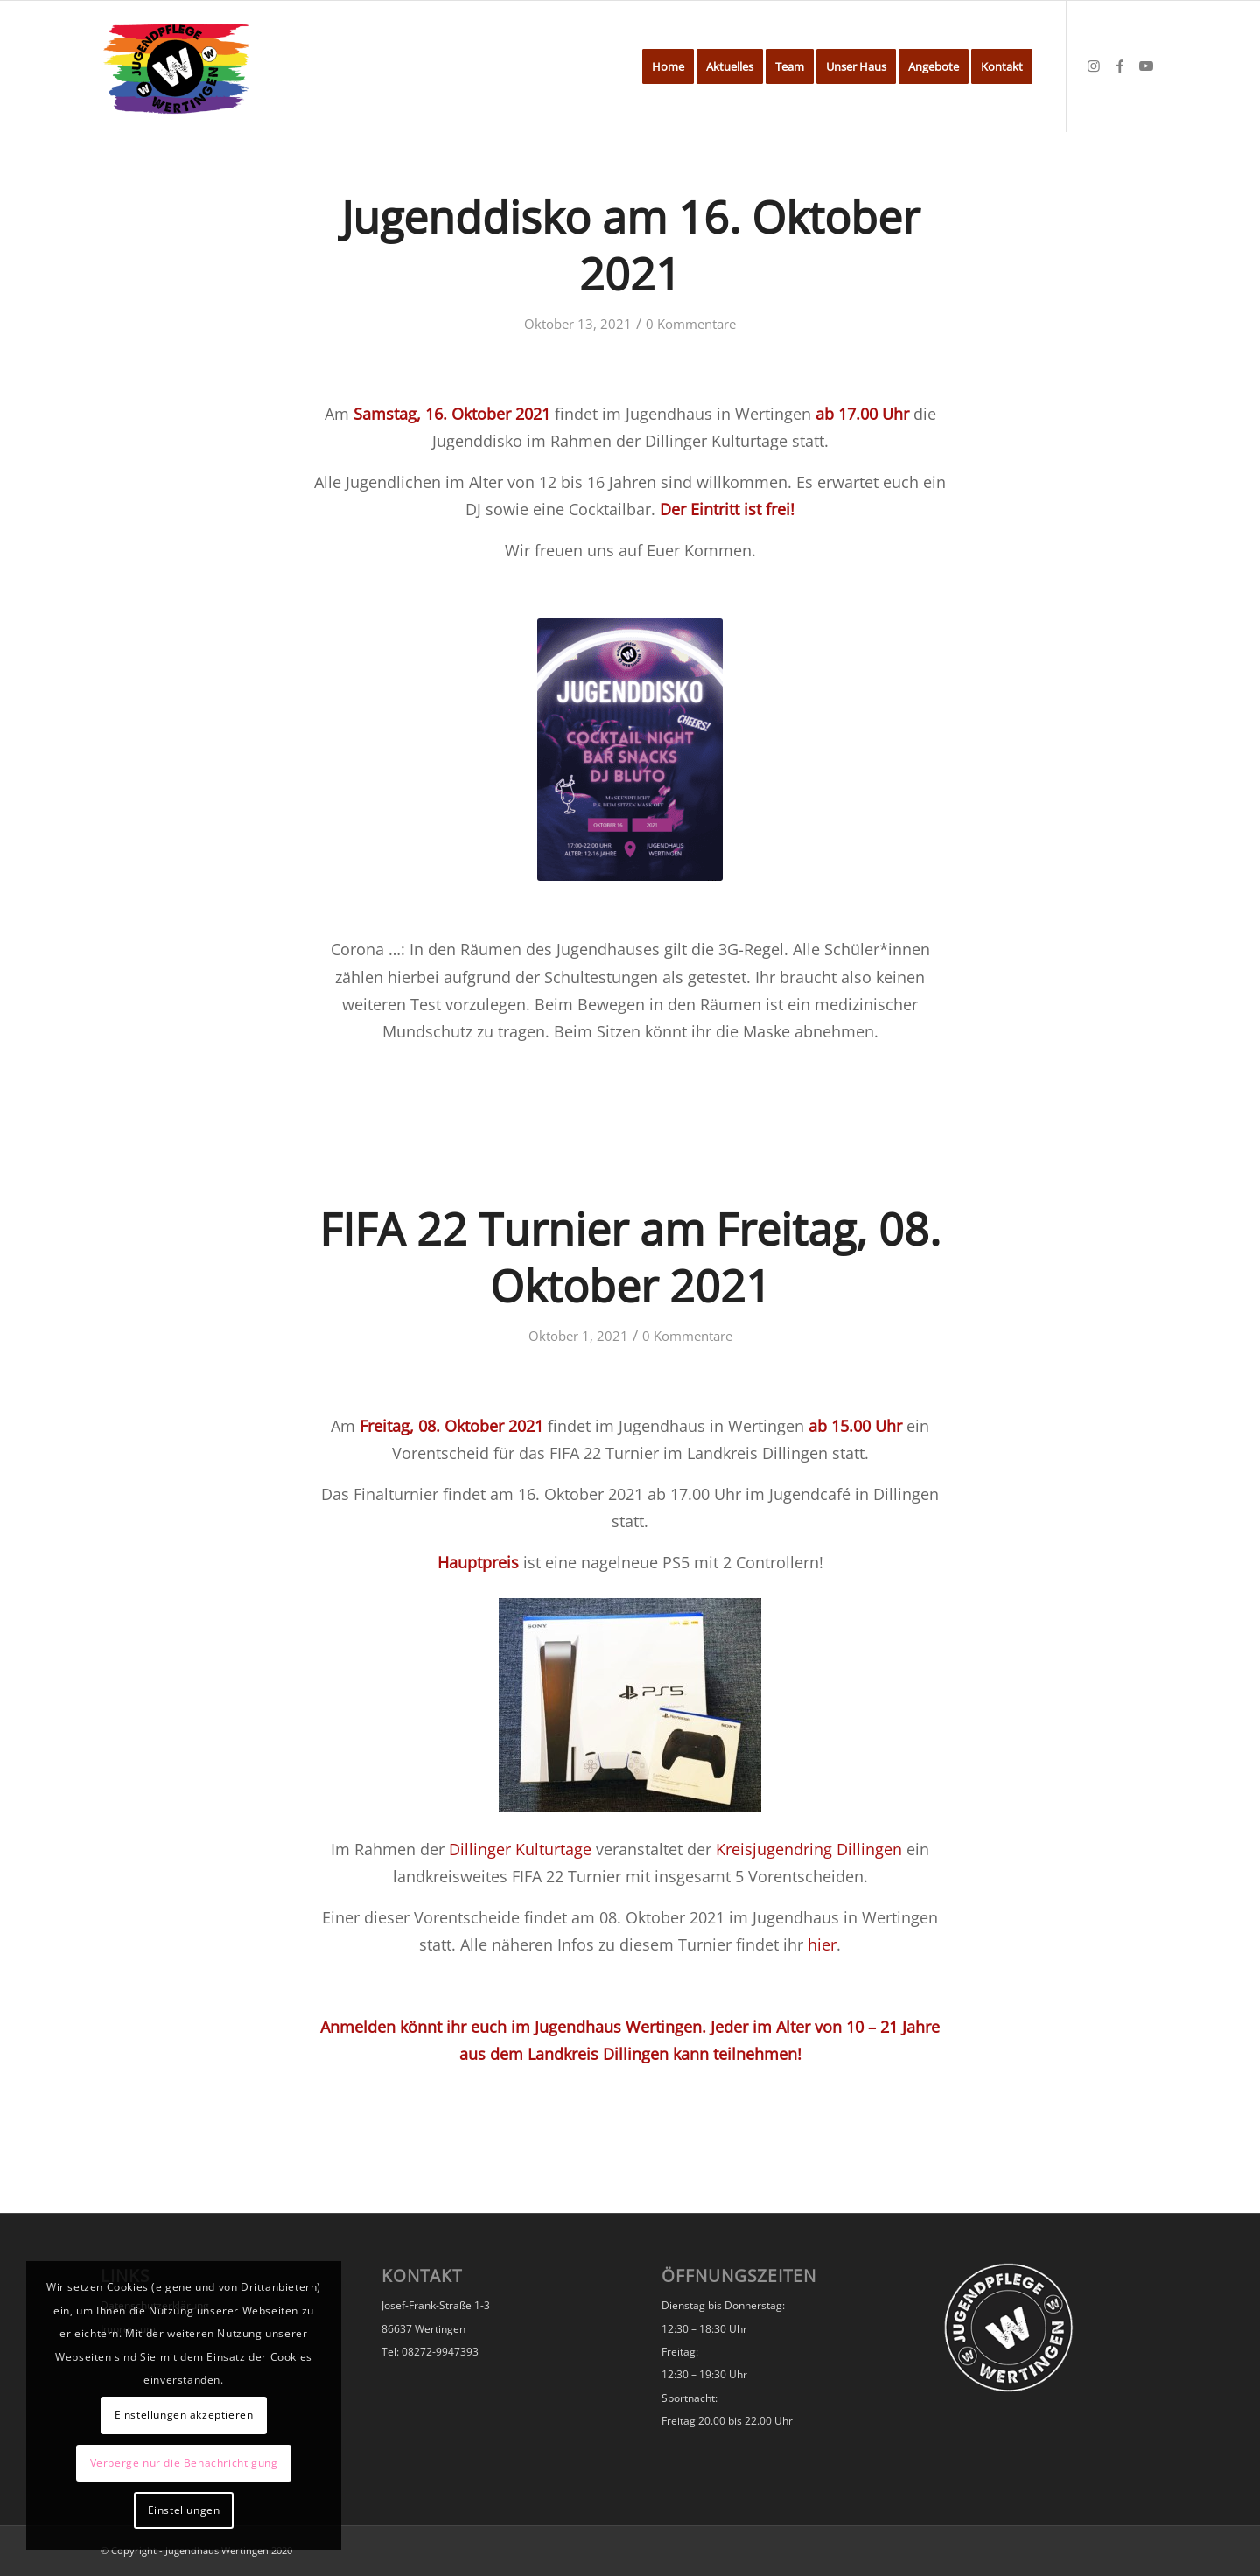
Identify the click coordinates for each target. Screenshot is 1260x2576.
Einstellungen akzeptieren (184, 2414)
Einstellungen (184, 2510)
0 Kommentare (691, 323)
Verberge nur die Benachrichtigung (184, 2462)
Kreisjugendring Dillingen (809, 1849)
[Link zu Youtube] (1146, 65)
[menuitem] (668, 66)
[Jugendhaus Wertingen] (176, 66)
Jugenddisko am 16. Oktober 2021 (630, 245)
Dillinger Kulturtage (520, 1849)
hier (822, 1944)
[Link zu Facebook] (1120, 65)
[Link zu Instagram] (1094, 65)
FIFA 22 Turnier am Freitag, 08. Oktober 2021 (630, 1257)
